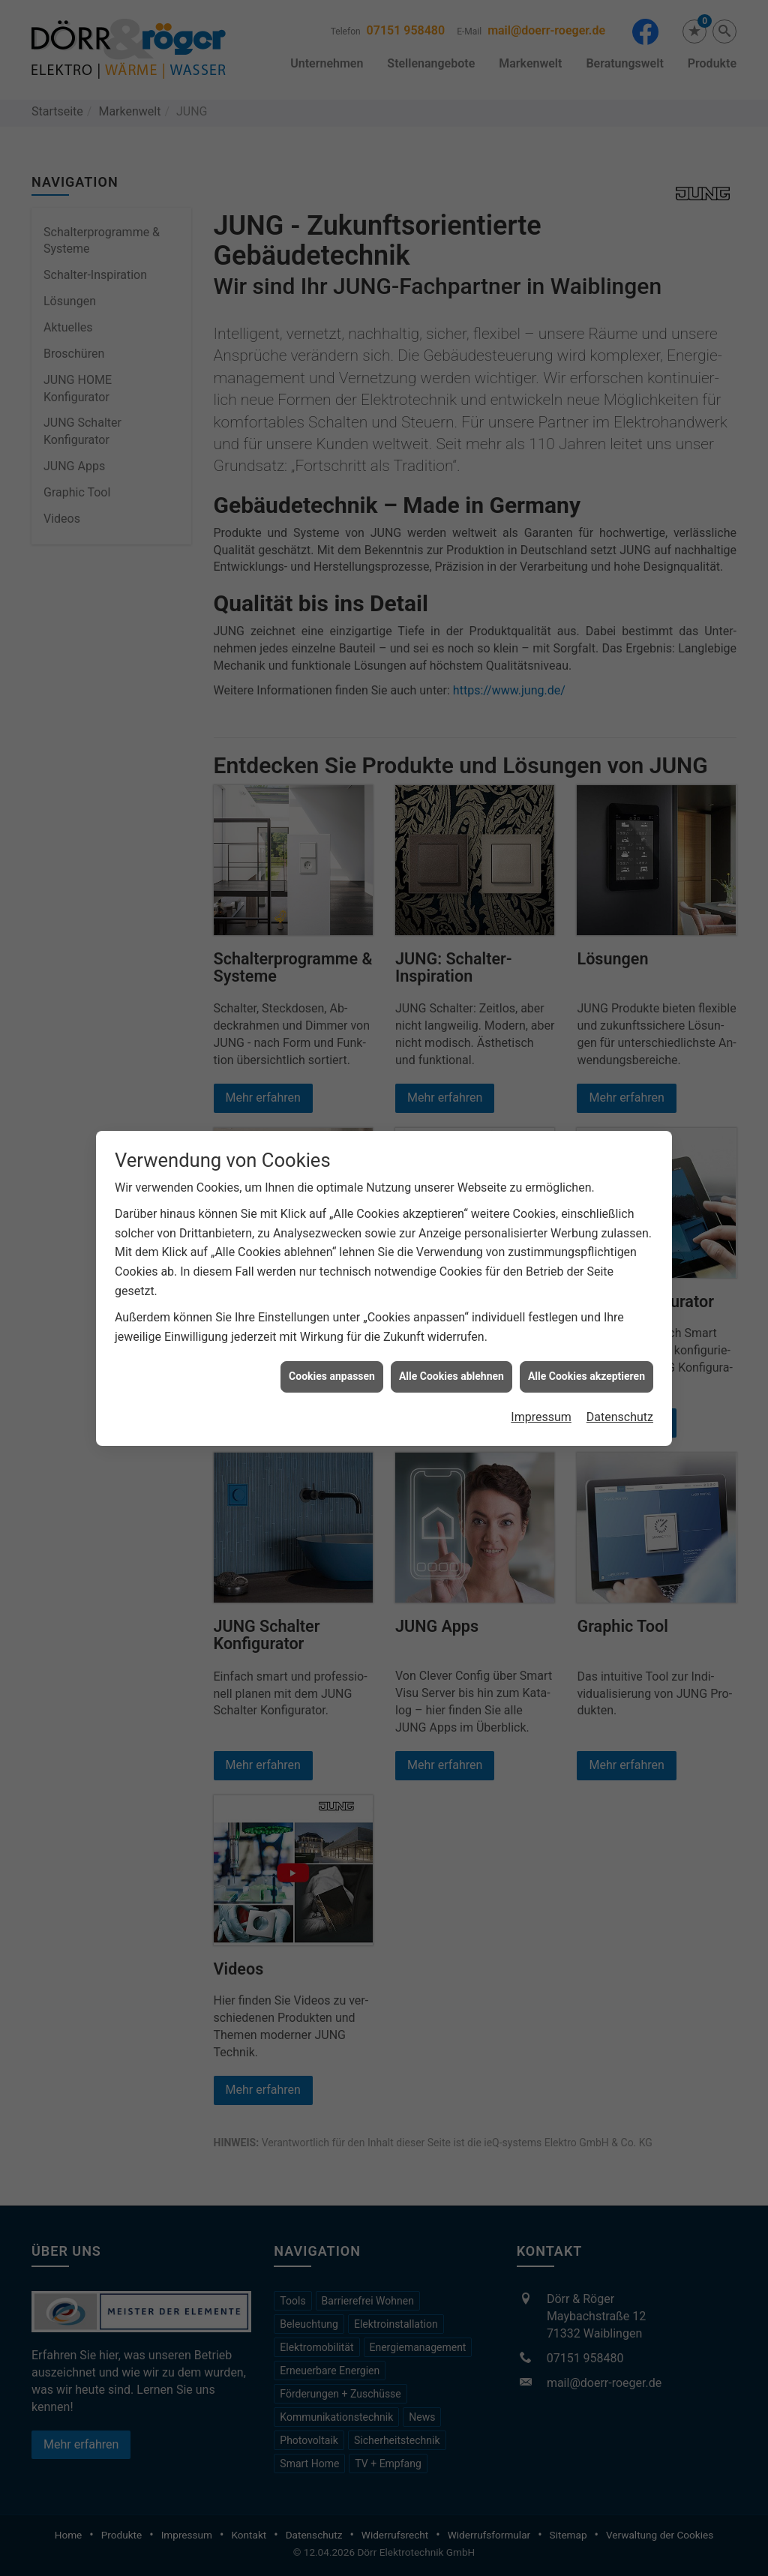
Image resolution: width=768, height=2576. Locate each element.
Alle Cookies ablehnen (451, 1372)
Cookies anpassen (332, 1372)
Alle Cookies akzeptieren (586, 1372)
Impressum (541, 1413)
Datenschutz (619, 1413)
